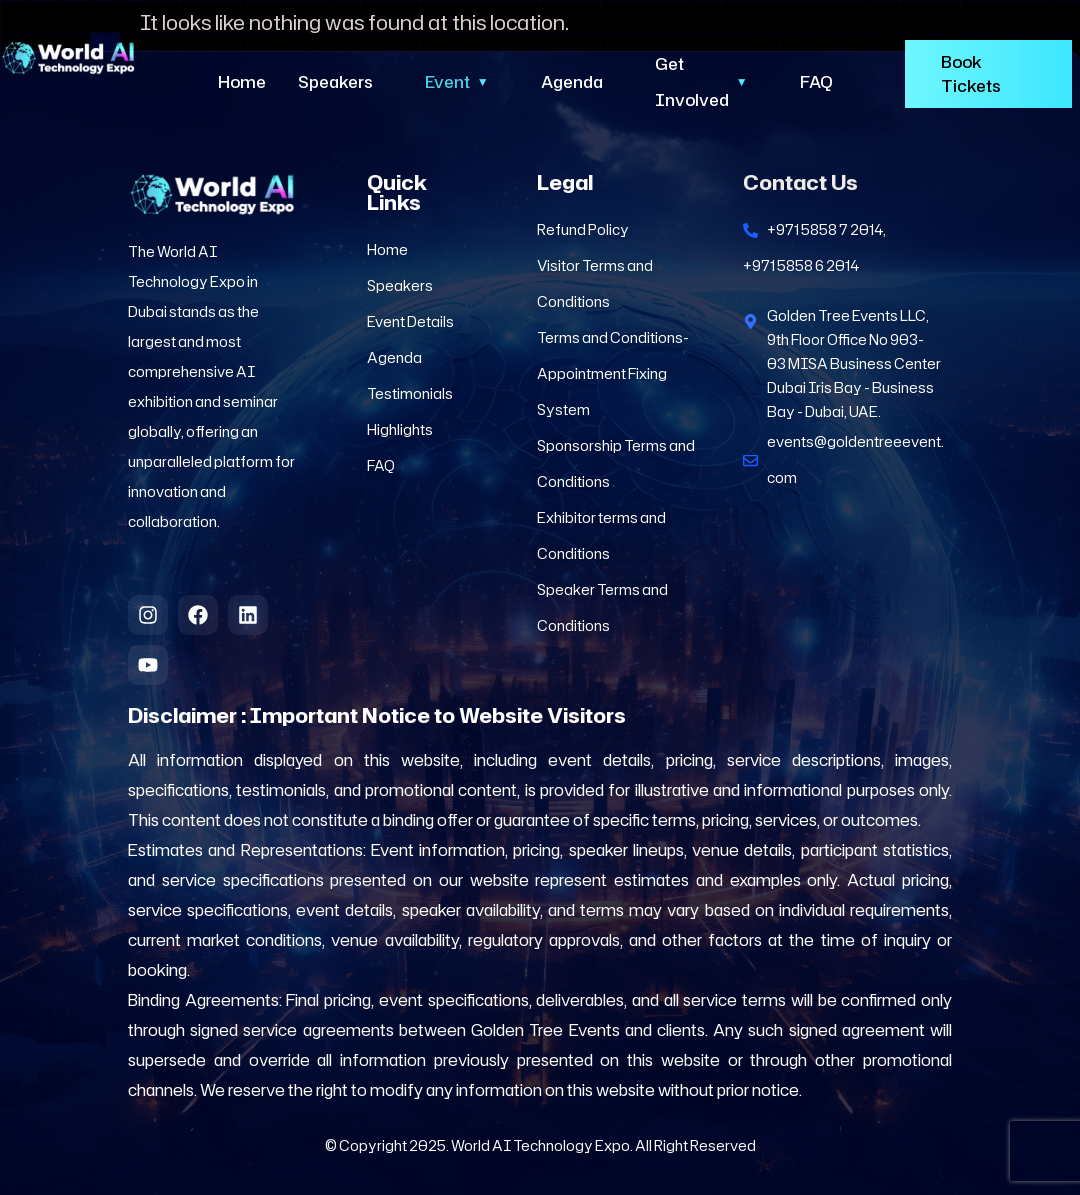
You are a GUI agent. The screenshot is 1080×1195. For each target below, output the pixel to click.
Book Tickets (971, 74)
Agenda (572, 82)
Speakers (335, 82)
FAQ (816, 82)
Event (457, 82)
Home (242, 82)
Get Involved (701, 82)
